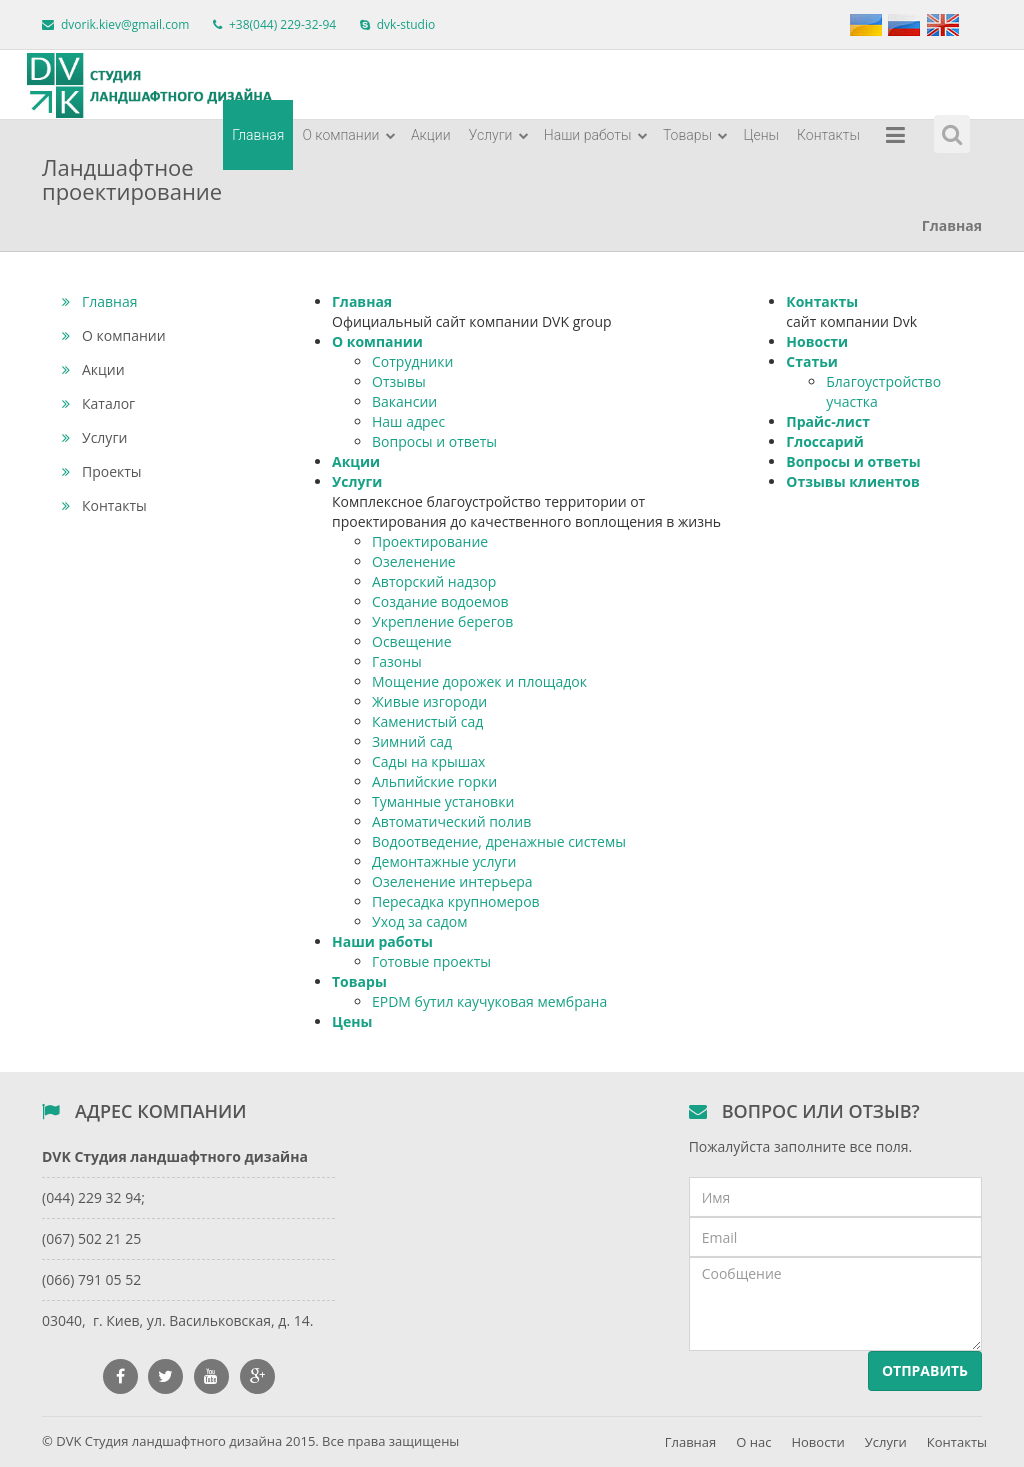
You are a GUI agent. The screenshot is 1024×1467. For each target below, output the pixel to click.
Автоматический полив (451, 821)
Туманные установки (443, 801)
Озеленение (414, 561)
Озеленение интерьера (452, 881)
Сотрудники (412, 361)
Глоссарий (824, 441)
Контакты (828, 135)
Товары (696, 135)
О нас (753, 1442)
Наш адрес (408, 421)
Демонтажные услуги (444, 861)
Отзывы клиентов (852, 481)
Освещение (412, 641)
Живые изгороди (429, 701)
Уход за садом (419, 921)
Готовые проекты (431, 961)
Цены (761, 135)
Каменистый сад (427, 721)
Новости (817, 341)
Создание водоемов (440, 601)
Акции (431, 135)
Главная (258, 135)
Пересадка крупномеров (456, 901)
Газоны (397, 661)
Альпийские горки (434, 781)
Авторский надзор (434, 581)
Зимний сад (412, 741)
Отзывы (399, 381)
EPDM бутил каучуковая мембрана (489, 1001)
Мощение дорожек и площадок (479, 681)
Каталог (98, 403)
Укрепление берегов (442, 621)
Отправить (925, 1370)
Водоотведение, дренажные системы (499, 841)
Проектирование (430, 541)
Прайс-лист (828, 421)
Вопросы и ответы (434, 441)
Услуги (499, 135)
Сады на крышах (428, 761)
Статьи (812, 361)
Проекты (102, 471)
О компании (348, 135)
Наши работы (596, 135)
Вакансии (404, 401)
